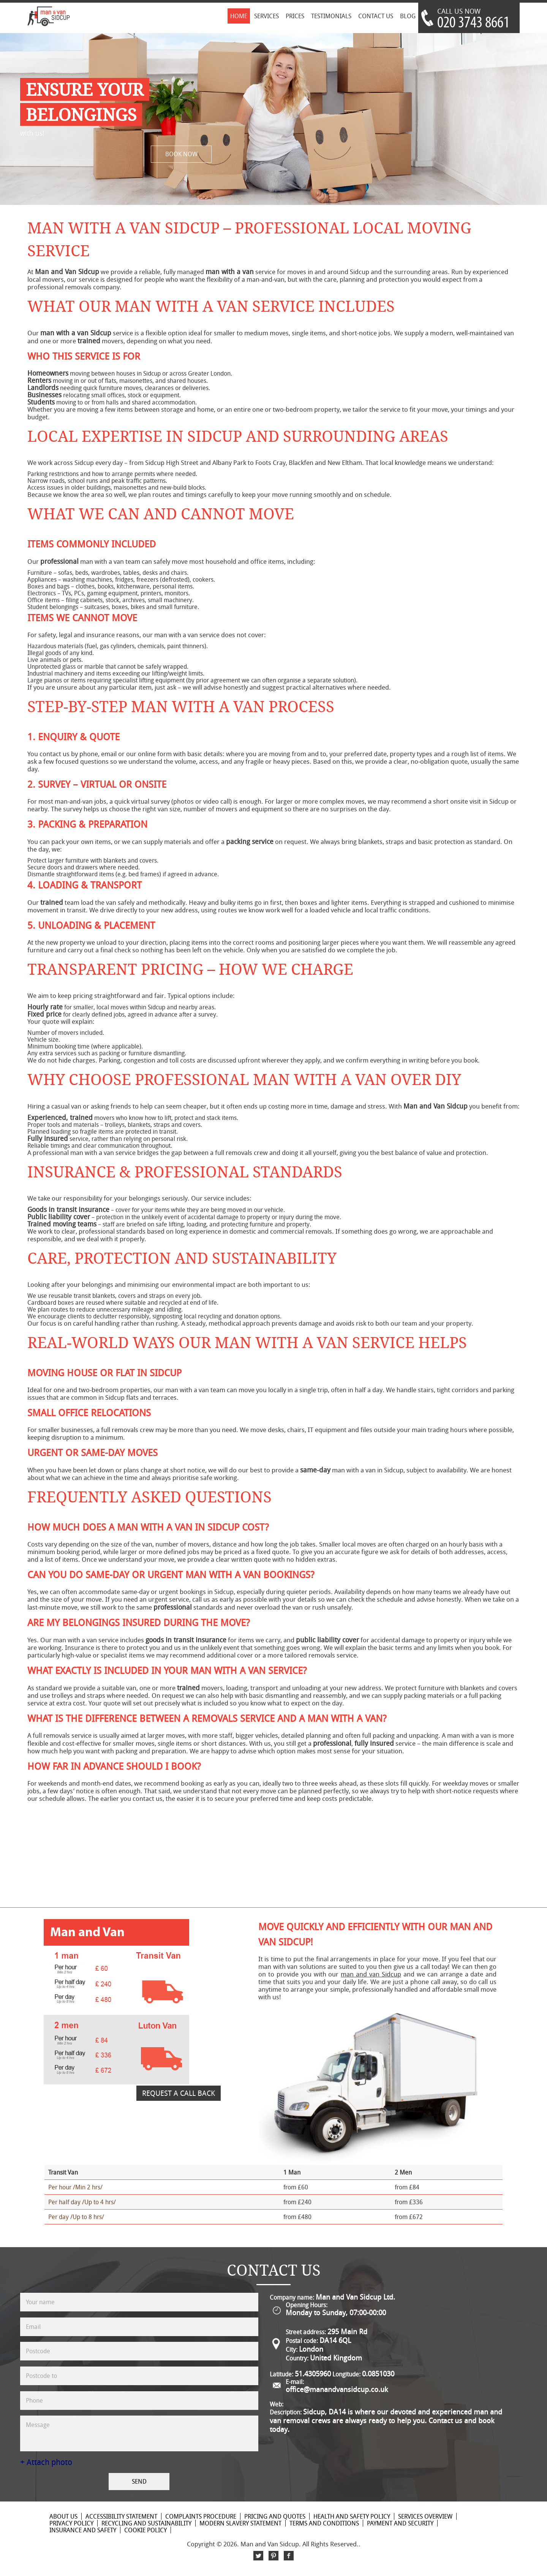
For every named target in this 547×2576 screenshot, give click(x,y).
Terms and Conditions (324, 2523)
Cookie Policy (145, 2530)
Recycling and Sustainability (146, 2523)
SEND (139, 2481)
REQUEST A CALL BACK (178, 2093)
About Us (63, 2516)
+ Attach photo (46, 2462)
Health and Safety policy (351, 2516)
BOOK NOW (181, 154)
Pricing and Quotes (274, 2516)
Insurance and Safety (82, 2530)
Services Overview (425, 2516)
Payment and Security (400, 2523)
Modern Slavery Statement (240, 2523)
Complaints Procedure (200, 2516)
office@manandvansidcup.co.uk (337, 2389)
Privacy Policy (71, 2523)
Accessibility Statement (121, 2516)
